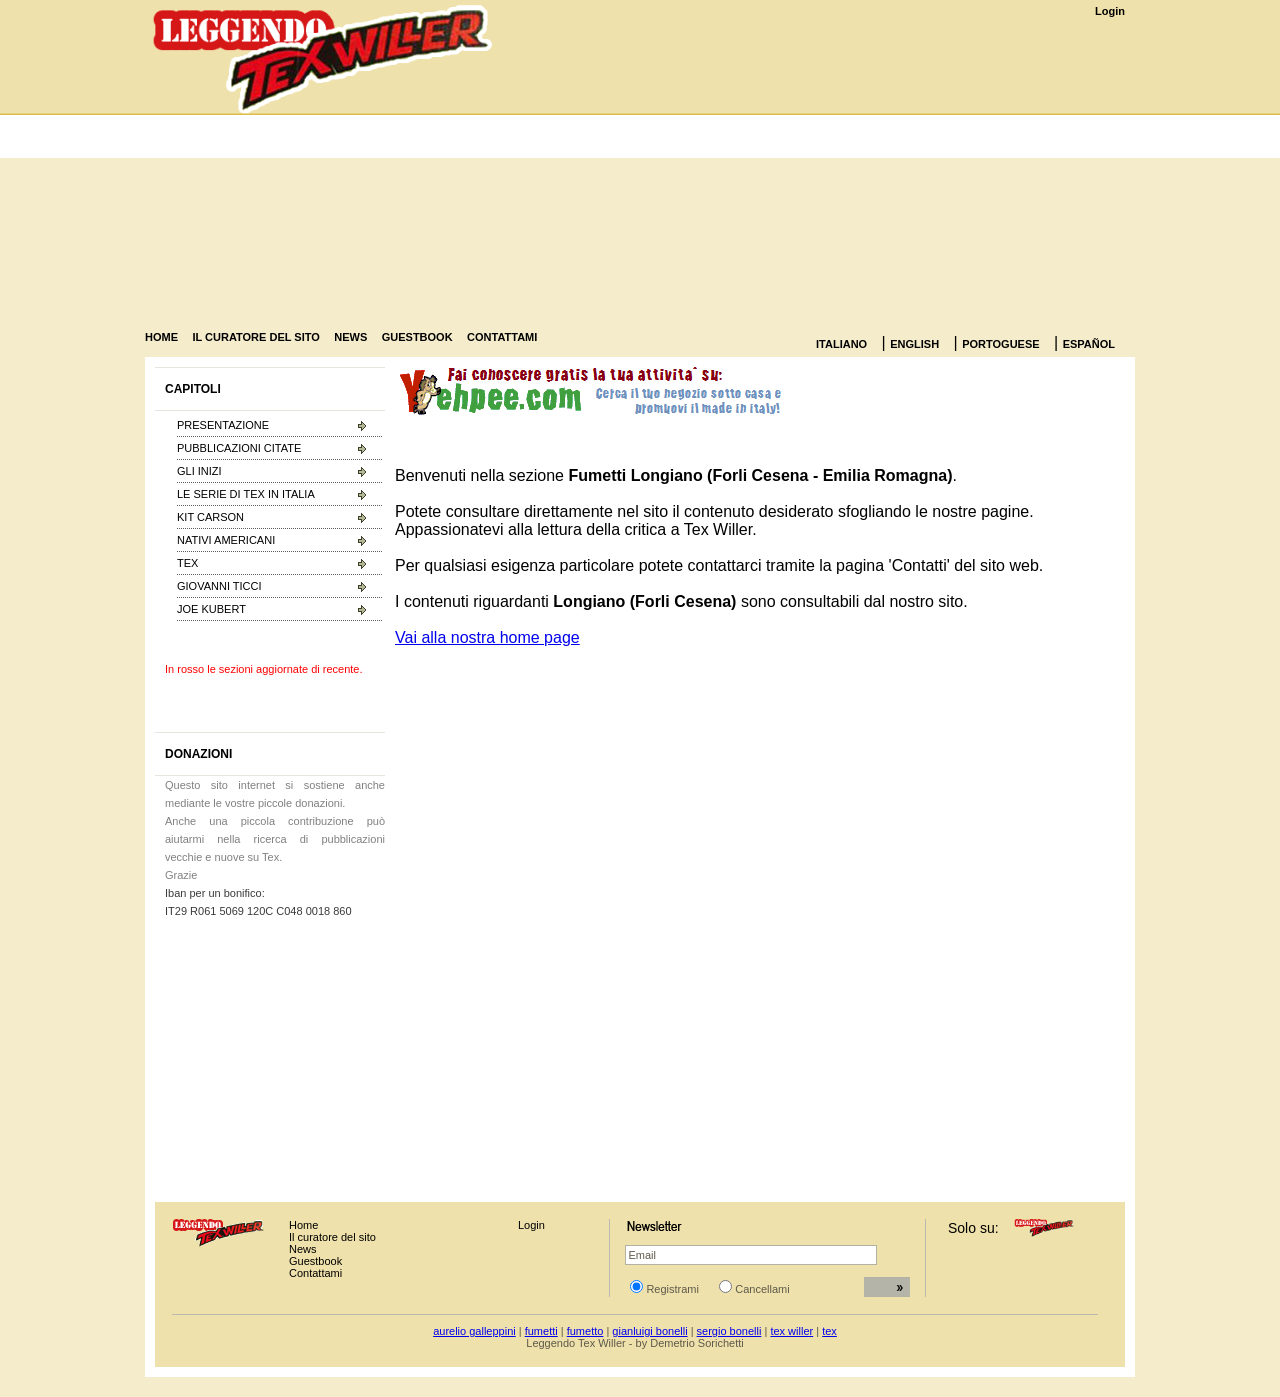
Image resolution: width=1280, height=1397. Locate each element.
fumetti (541, 1331)
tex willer (791, 1331)
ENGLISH (914, 344)
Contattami (315, 1273)
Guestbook (315, 1261)
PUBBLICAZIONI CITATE (239, 448)
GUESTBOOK (417, 337)
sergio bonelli (729, 1331)
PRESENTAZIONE (223, 425)
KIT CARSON (210, 517)
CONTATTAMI (502, 337)
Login (1110, 10)
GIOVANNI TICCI (219, 586)
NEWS (350, 337)
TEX (187, 563)
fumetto (585, 1331)
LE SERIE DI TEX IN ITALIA (246, 494)
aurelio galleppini (474, 1331)
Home (303, 1225)
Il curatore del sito (332, 1237)
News (303, 1249)
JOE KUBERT (211, 609)
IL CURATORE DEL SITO (255, 337)
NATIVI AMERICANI (226, 540)
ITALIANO (841, 344)
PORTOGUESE (1000, 344)
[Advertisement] (840, 174)
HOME (161, 337)
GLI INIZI (199, 471)
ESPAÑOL (1089, 344)
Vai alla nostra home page (487, 637)
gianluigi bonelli (649, 1331)
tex (829, 1331)
